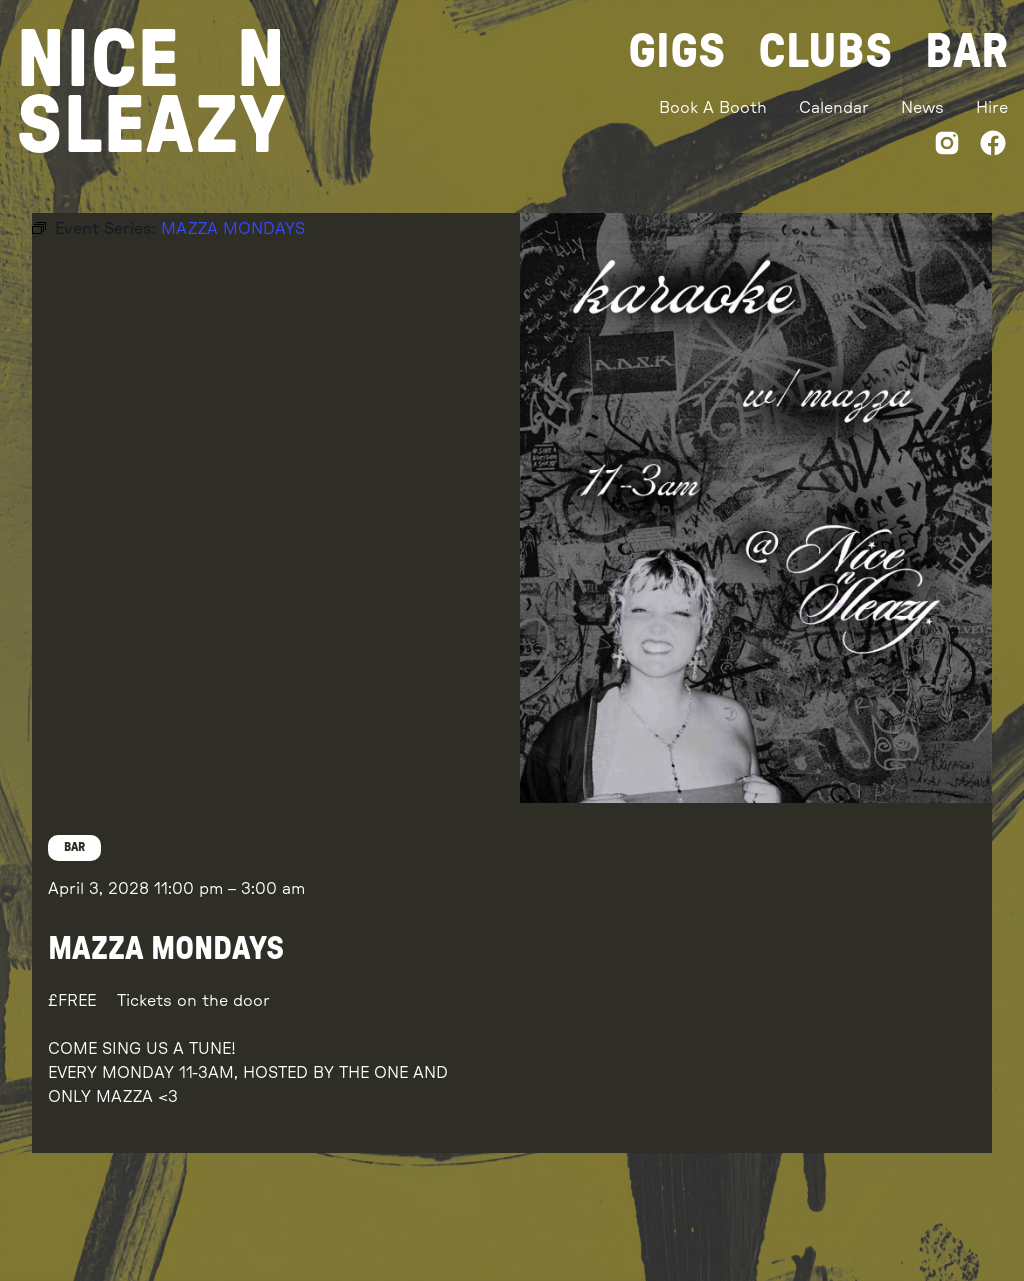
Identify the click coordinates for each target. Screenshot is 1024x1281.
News (922, 108)
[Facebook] (993, 146)
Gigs (677, 52)
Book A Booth (713, 108)
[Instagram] (947, 146)
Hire (992, 108)
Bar (966, 52)
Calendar (834, 108)
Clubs (825, 52)
